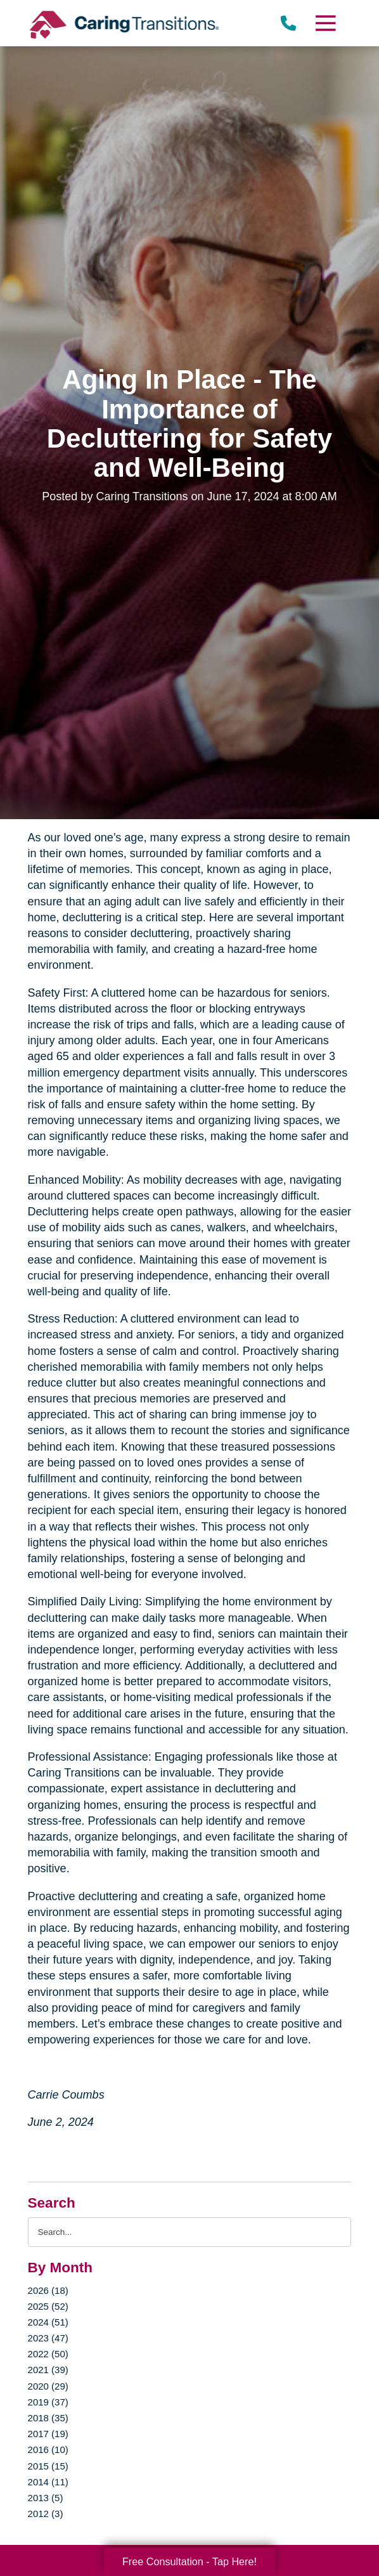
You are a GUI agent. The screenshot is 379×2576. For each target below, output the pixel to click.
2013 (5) (45, 2497)
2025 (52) (48, 2306)
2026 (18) (48, 2290)
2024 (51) (48, 2322)
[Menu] (325, 23)
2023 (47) (48, 2338)
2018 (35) (48, 2417)
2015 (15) (48, 2466)
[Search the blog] (190, 2232)
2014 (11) (48, 2481)
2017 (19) (48, 2433)
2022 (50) (48, 2353)
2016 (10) (48, 2449)
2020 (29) (48, 2386)
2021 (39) (48, 2369)
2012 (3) (45, 2513)
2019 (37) (48, 2402)
